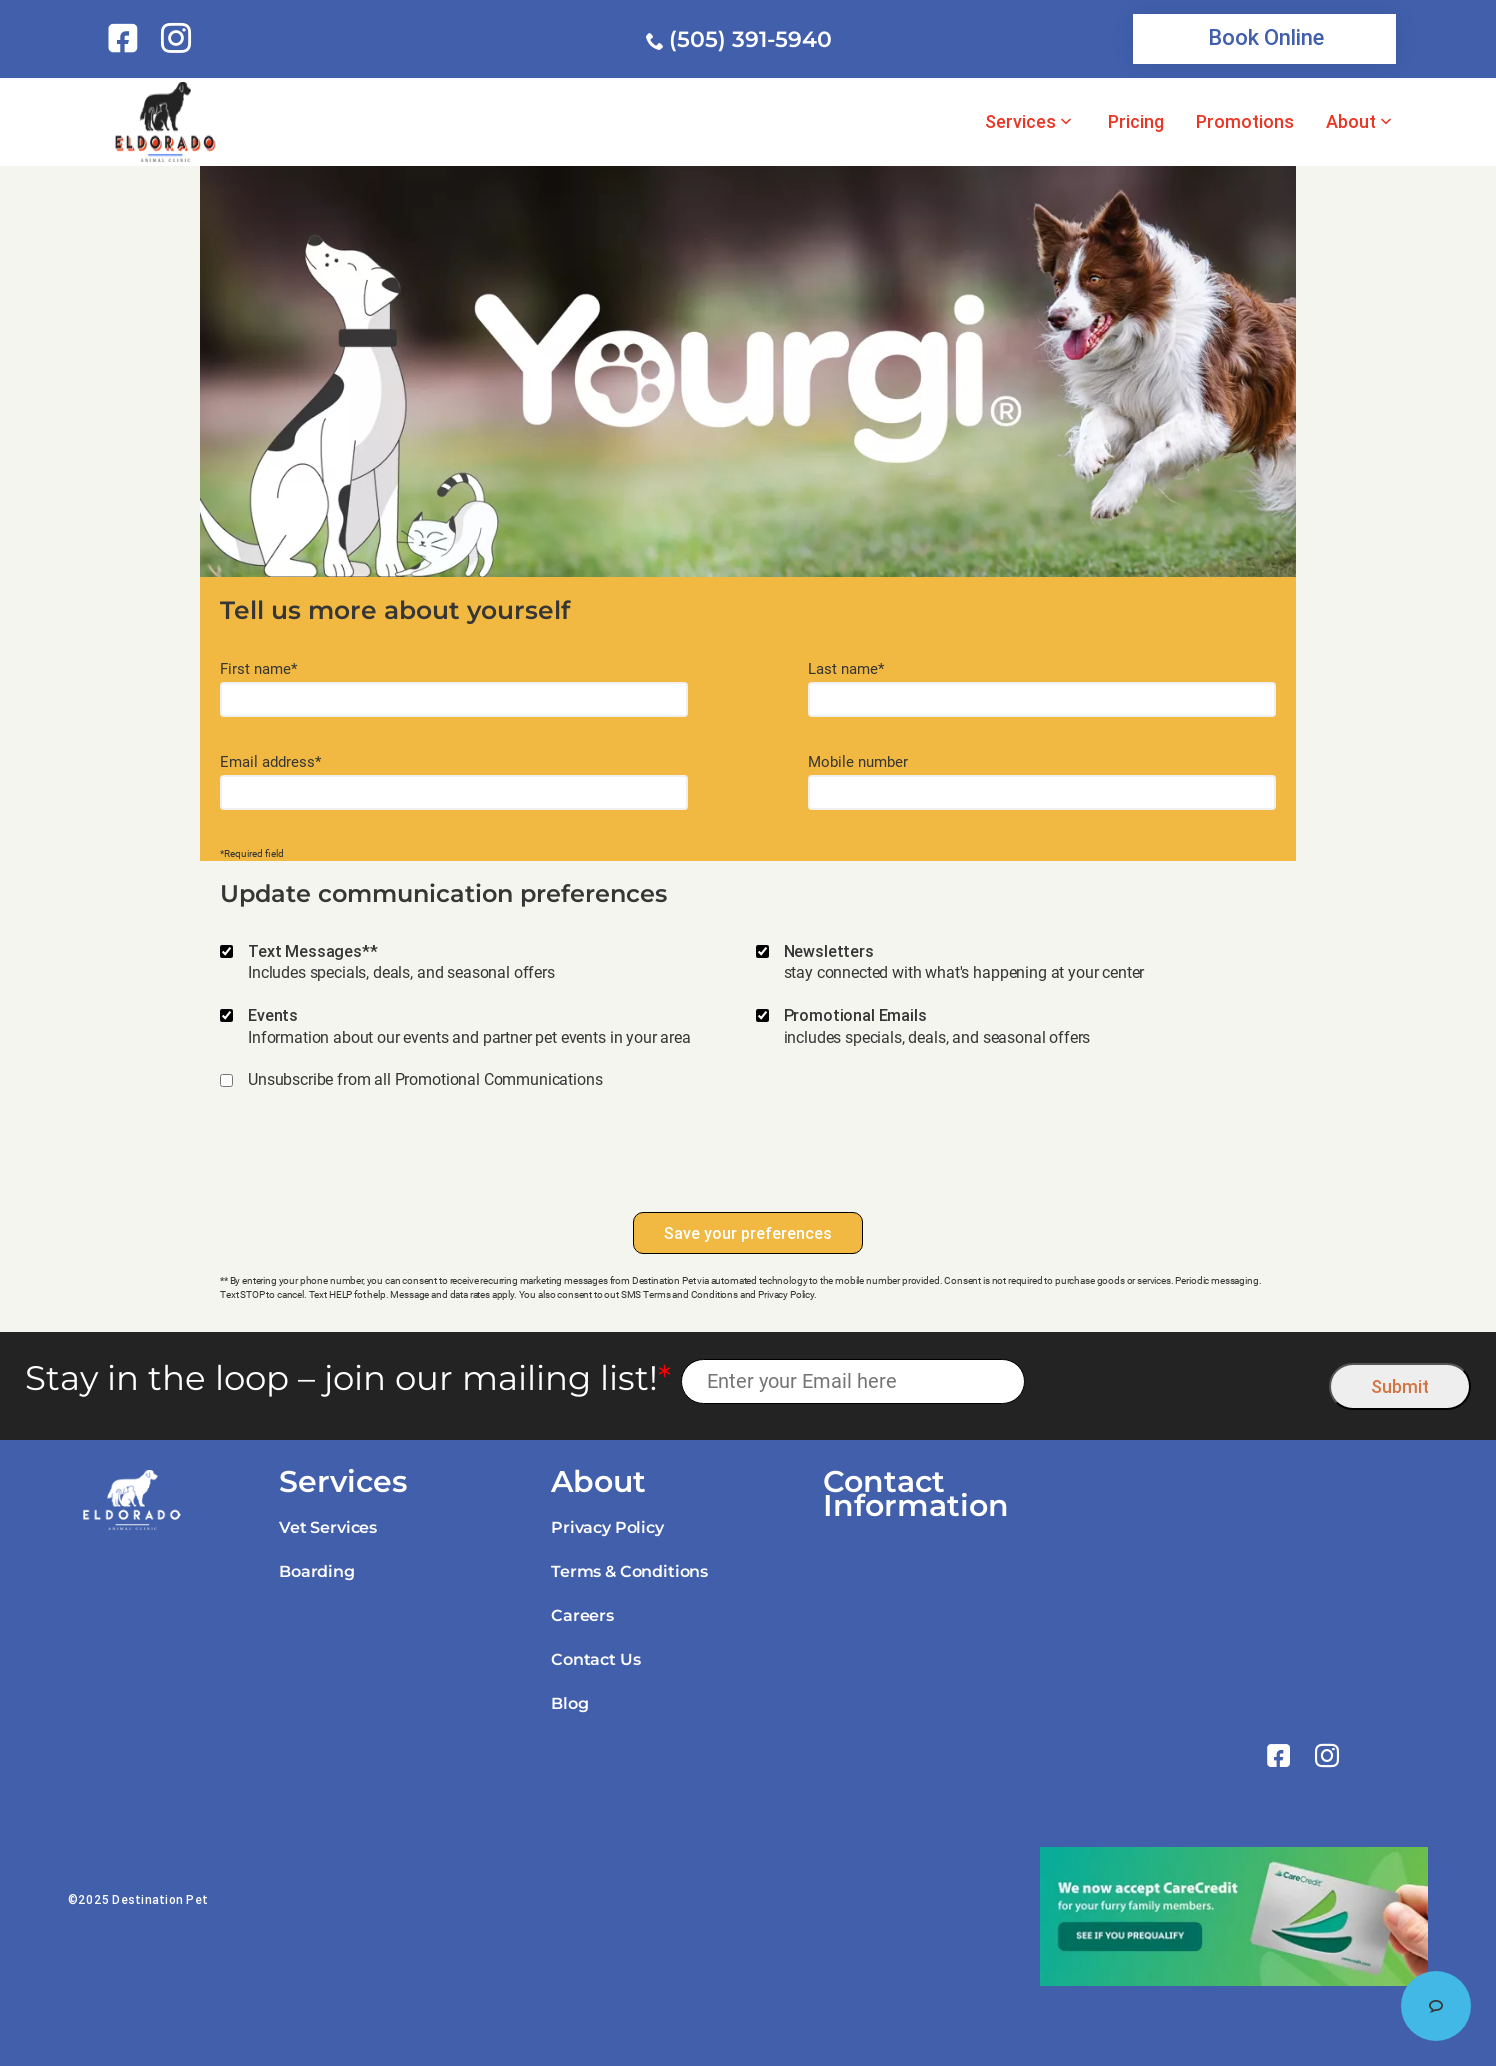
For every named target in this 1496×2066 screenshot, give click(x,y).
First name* (258, 669)
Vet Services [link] (328, 1527)
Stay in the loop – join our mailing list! (348, 1378)
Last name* (846, 669)
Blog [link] (569, 1703)
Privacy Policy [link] (607, 1527)
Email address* (270, 762)
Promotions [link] (1245, 122)
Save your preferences (748, 1233)
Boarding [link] (317, 1571)
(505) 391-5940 (750, 39)
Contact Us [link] (595, 1659)
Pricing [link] (1136, 122)
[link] (126, 38)
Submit (1400, 1386)
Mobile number (858, 762)
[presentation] (748, 1161)
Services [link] (1020, 122)
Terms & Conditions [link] (629, 1571)
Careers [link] (582, 1615)
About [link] (1351, 122)
